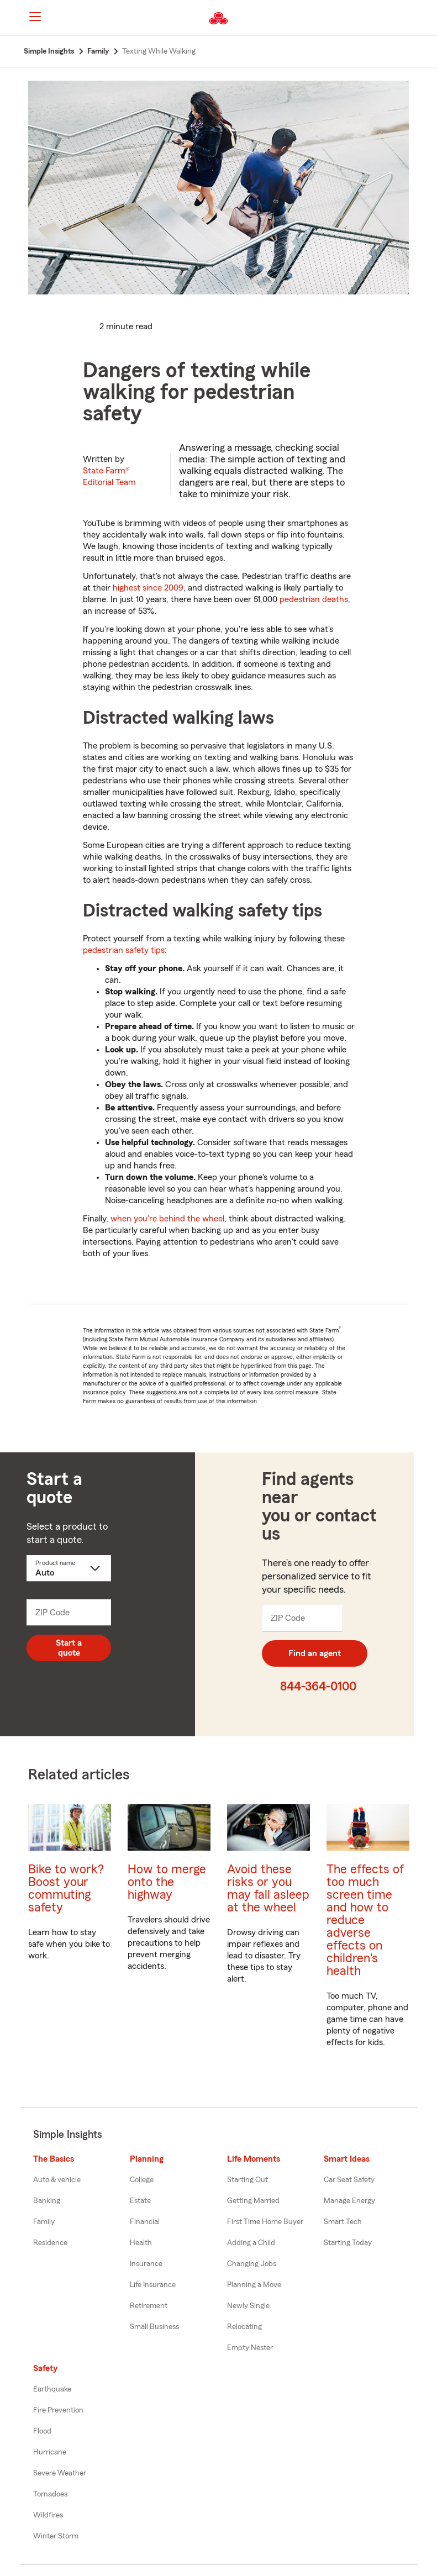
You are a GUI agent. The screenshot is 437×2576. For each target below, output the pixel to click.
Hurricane (49, 2452)
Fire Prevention (58, 2410)
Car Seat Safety (349, 2180)
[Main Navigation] (35, 16)
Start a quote (69, 1648)
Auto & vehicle (57, 2180)
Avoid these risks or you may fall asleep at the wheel (268, 1888)
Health (141, 2243)
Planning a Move (254, 2285)
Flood (42, 2431)
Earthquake (52, 2389)
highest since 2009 (148, 587)
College (142, 2180)
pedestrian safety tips (124, 950)
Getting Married (253, 2201)
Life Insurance (153, 2285)
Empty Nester (250, 2348)
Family (44, 2222)
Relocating (244, 2327)
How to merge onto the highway (167, 1882)
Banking (46, 2201)
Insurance (146, 2264)
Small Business (154, 2327)
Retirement (148, 2306)
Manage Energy (349, 2201)
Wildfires (48, 2515)
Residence (50, 2243)
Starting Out (247, 2180)
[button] (413, 18)
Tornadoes (50, 2494)
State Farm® (109, 476)
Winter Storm (55, 2536)
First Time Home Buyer (265, 2222)
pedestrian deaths (314, 599)
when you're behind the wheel (167, 1218)
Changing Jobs (251, 2264)
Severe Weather (59, 2473)
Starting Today (348, 2243)
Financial (145, 2222)
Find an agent (314, 1653)
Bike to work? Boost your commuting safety (66, 1888)
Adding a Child (251, 2243)
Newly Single (248, 2306)
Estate (140, 2201)
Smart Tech (343, 2222)
